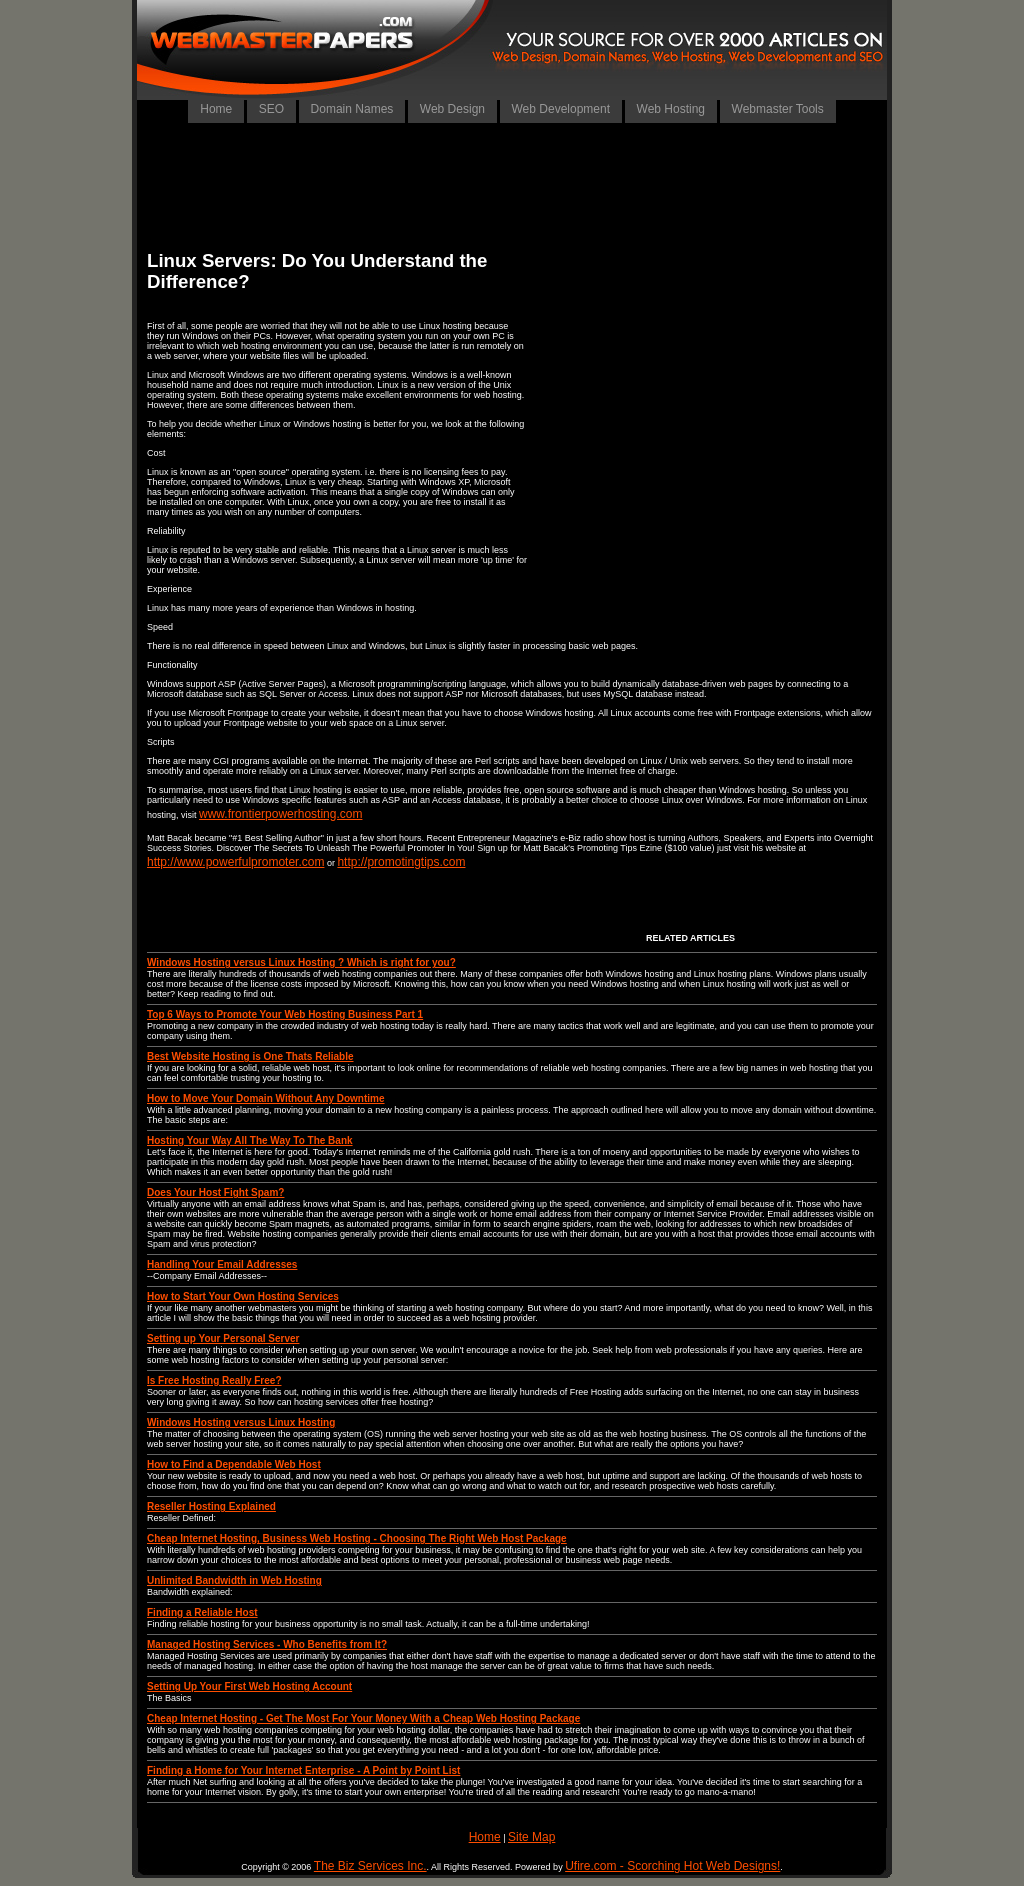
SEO (271, 109)
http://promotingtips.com (401, 862)
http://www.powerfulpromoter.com (235, 862)
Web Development (561, 109)
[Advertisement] (512, 185)
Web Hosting (671, 109)
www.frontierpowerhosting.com (280, 814)
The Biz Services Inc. (370, 1866)
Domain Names (352, 109)
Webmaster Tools (778, 109)
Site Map (531, 1837)
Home (216, 109)
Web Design (452, 109)
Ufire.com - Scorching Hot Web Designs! (672, 1866)
